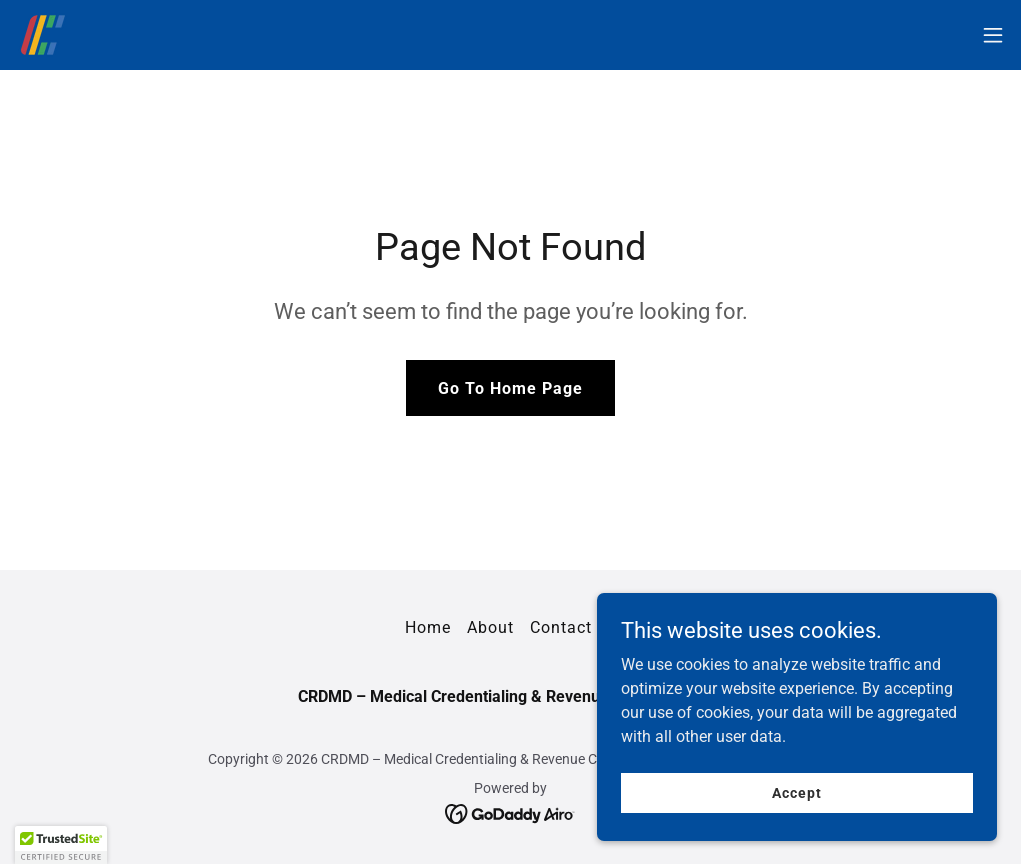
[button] (993, 35)
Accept (796, 792)
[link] (43, 35)
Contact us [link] (573, 627)
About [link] (490, 627)
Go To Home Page (510, 388)
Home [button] (428, 627)
